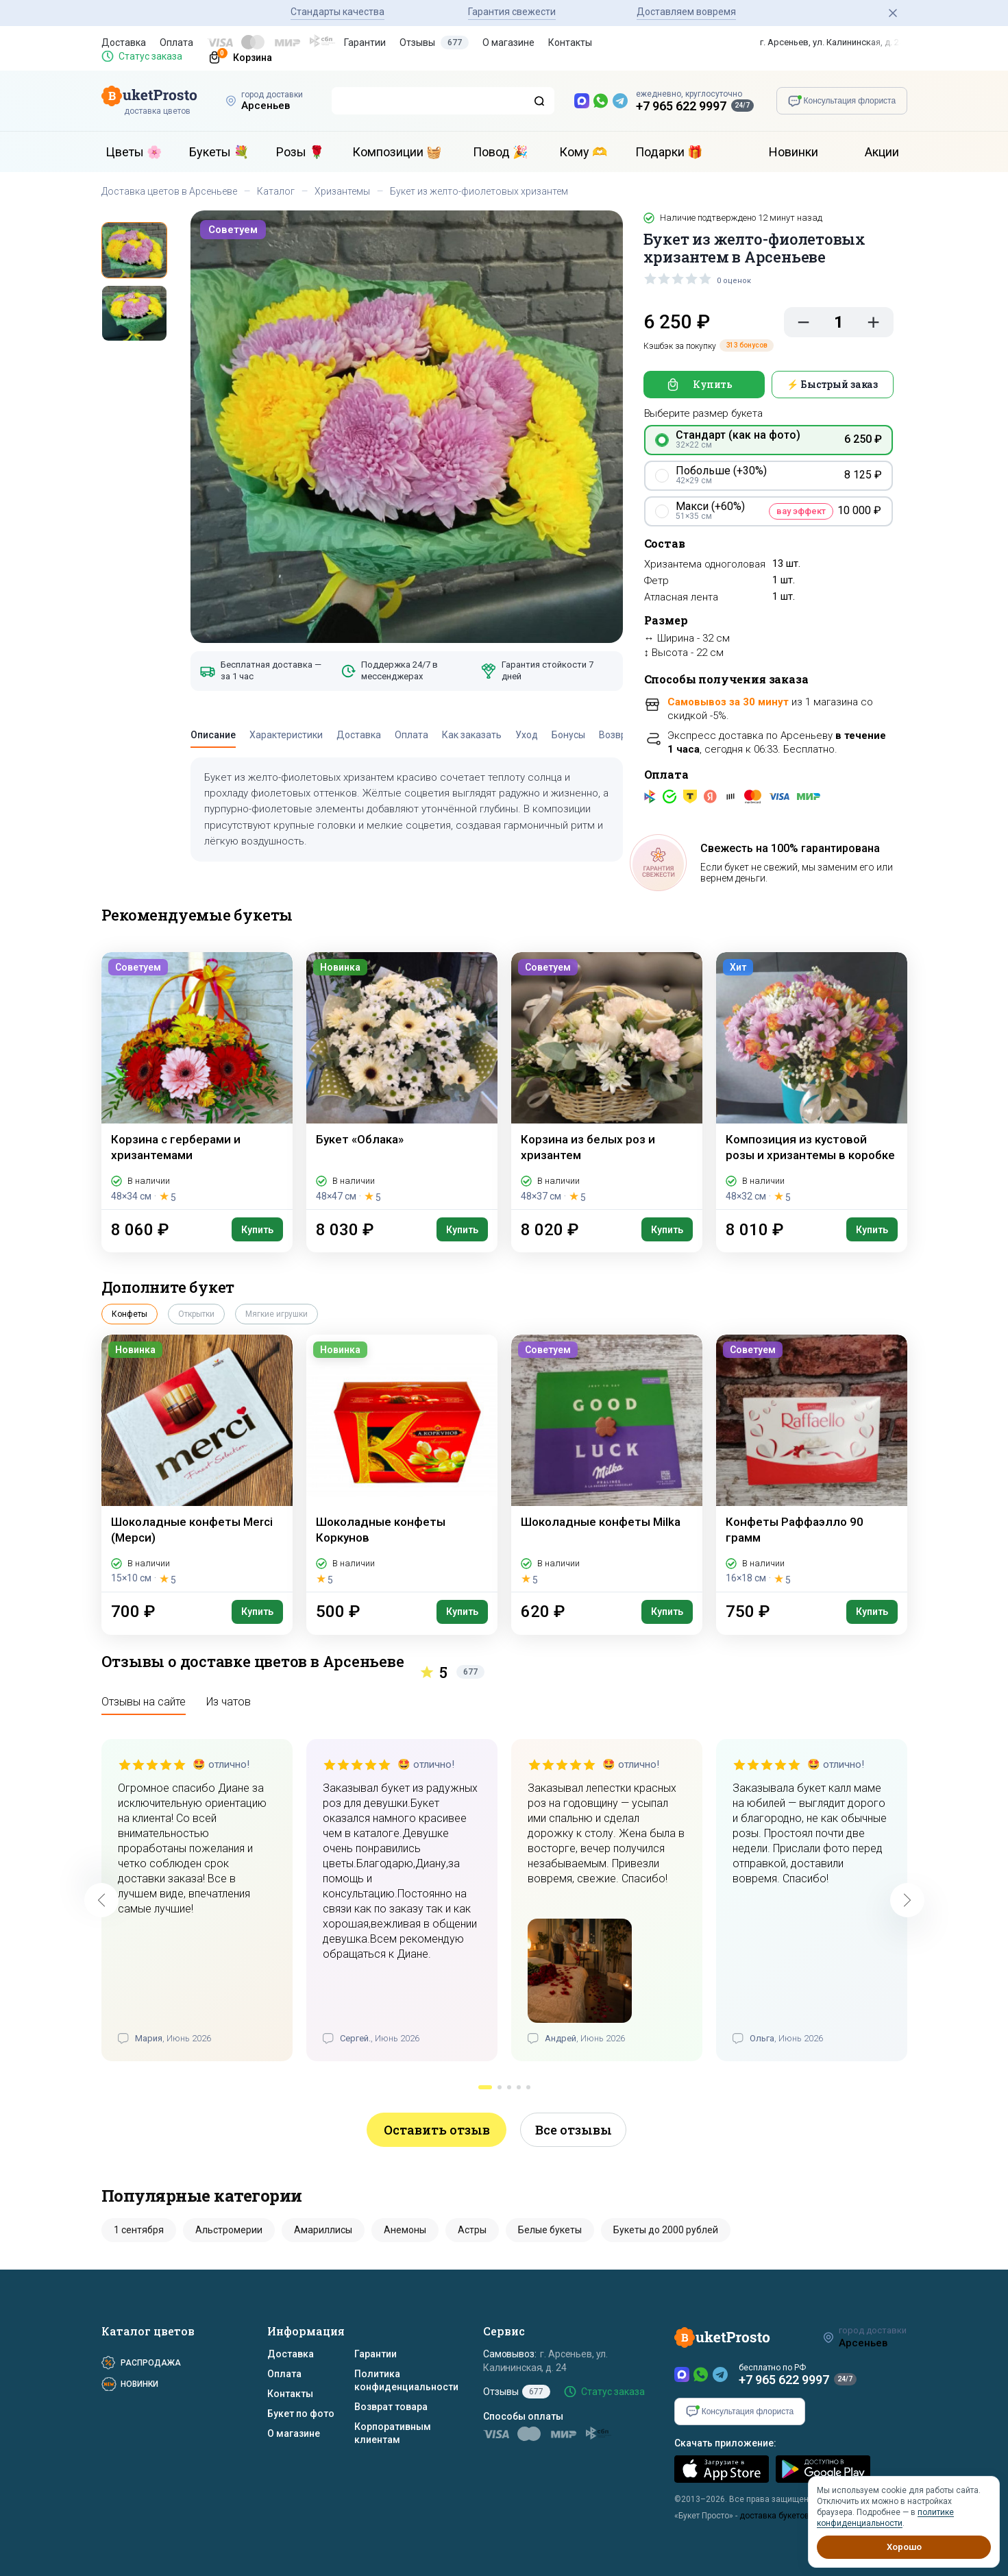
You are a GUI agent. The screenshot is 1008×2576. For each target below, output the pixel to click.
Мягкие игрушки (276, 1314)
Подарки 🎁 (668, 152)
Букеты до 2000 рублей (665, 2229)
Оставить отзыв (437, 2130)
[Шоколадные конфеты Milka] (607, 1463)
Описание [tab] (213, 734)
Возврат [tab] (618, 734)
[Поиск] (539, 101)
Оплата (176, 42)
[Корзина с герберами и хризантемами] (197, 1080)
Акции (882, 152)
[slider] (677, 278)
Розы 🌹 (300, 152)
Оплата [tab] (411, 734)
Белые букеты (550, 2229)
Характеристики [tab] (286, 734)
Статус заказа (150, 56)
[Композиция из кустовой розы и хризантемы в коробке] (812, 1080)
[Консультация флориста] (841, 100)
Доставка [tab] (358, 734)
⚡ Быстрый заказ (832, 384)
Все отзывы (573, 2130)
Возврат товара (391, 2406)
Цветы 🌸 (134, 152)
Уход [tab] (526, 734)
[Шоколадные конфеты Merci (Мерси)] (197, 1463)
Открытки (196, 1314)
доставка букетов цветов (789, 2515)
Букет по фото (300, 2413)
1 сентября (139, 2229)
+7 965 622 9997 (681, 106)
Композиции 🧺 (396, 152)
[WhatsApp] (701, 2374)
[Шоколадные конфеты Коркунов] (402, 1463)
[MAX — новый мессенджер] (581, 100)
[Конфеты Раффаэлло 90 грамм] (812, 1463)
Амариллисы (323, 2229)
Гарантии (365, 42)
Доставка (123, 42)
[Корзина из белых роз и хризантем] (607, 1080)
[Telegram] (720, 2374)
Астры (472, 2229)
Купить (713, 384)
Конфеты (129, 1314)
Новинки (793, 152)
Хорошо (904, 2547)
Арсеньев (265, 105)
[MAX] (681, 2374)
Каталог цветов (148, 2331)
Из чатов (228, 1701)
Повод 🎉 (500, 152)
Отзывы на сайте (143, 1701)
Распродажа (151, 2363)
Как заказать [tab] (472, 734)
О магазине (508, 42)
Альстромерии (228, 2229)
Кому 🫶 (583, 152)
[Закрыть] (893, 13)
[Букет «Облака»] (402, 1080)
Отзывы (434, 42)
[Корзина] (234, 56)
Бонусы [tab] (568, 734)
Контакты (570, 42)
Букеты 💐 (219, 152)
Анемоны (405, 2229)
